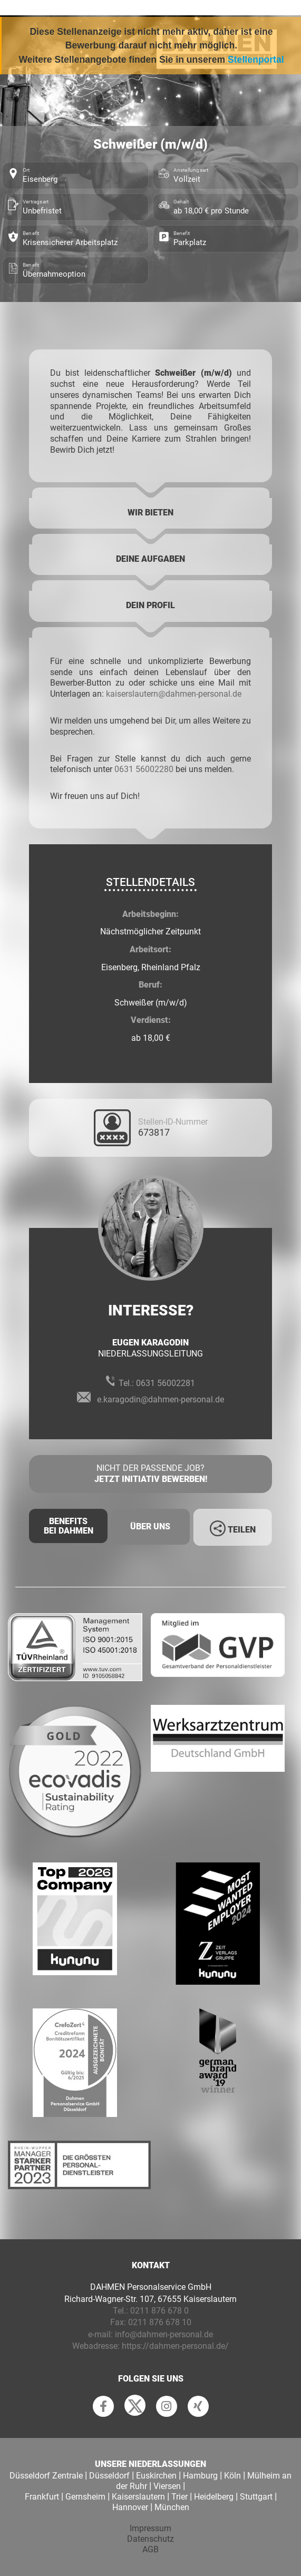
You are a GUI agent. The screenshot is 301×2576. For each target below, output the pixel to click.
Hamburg (200, 2476)
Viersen (167, 2486)
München (171, 2507)
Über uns (150, 1526)
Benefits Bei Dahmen (68, 1526)
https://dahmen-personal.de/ (175, 2346)
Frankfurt (42, 2497)
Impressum (150, 2528)
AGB (150, 2549)
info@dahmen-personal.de (164, 2334)
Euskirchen (156, 2476)
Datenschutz (150, 2539)
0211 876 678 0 (159, 2311)
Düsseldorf (109, 2476)
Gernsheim (85, 2497)
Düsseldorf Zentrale (46, 2476)
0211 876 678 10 (159, 2322)
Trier (179, 2497)
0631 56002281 (165, 1383)
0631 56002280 (143, 769)
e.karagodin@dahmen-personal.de (160, 1399)
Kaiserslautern (138, 2497)
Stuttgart (256, 2497)
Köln (232, 2476)
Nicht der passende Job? (150, 1474)
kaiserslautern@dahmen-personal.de (173, 694)
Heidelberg (214, 2497)
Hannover (130, 2507)
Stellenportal (256, 59)
